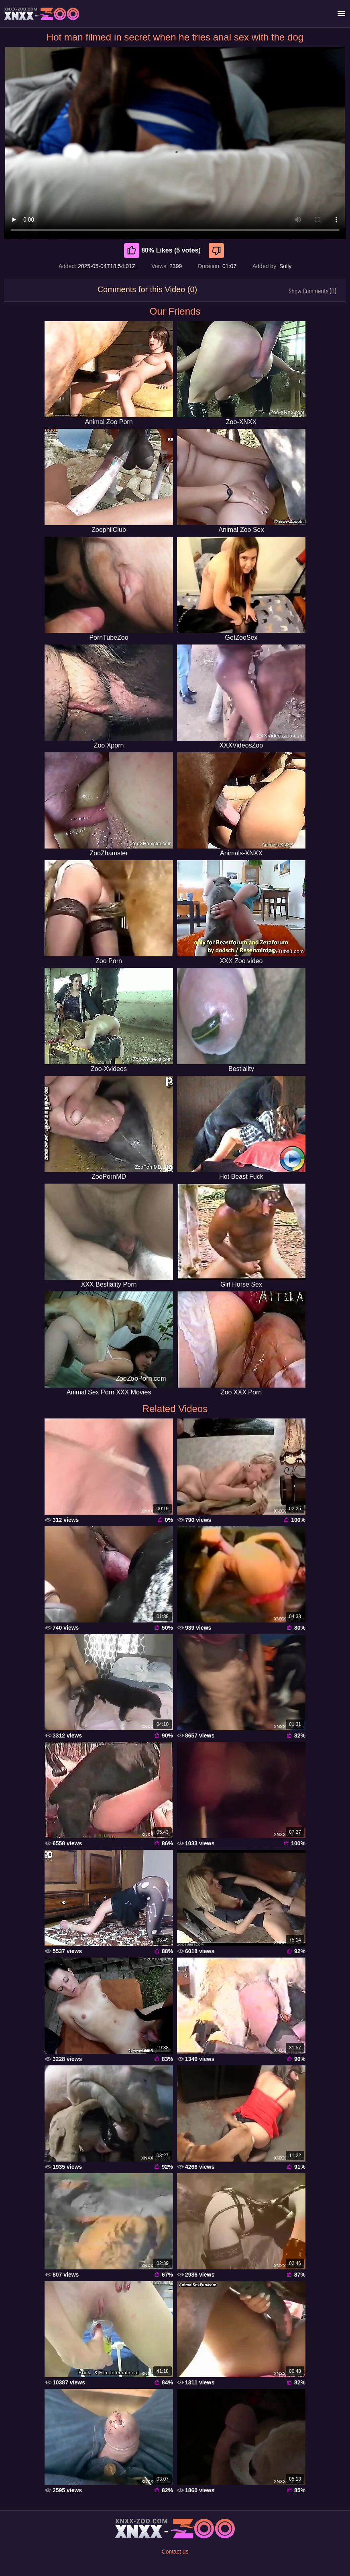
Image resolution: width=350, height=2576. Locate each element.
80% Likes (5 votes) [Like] (162, 250)
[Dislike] (217, 250)
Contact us (175, 2551)
